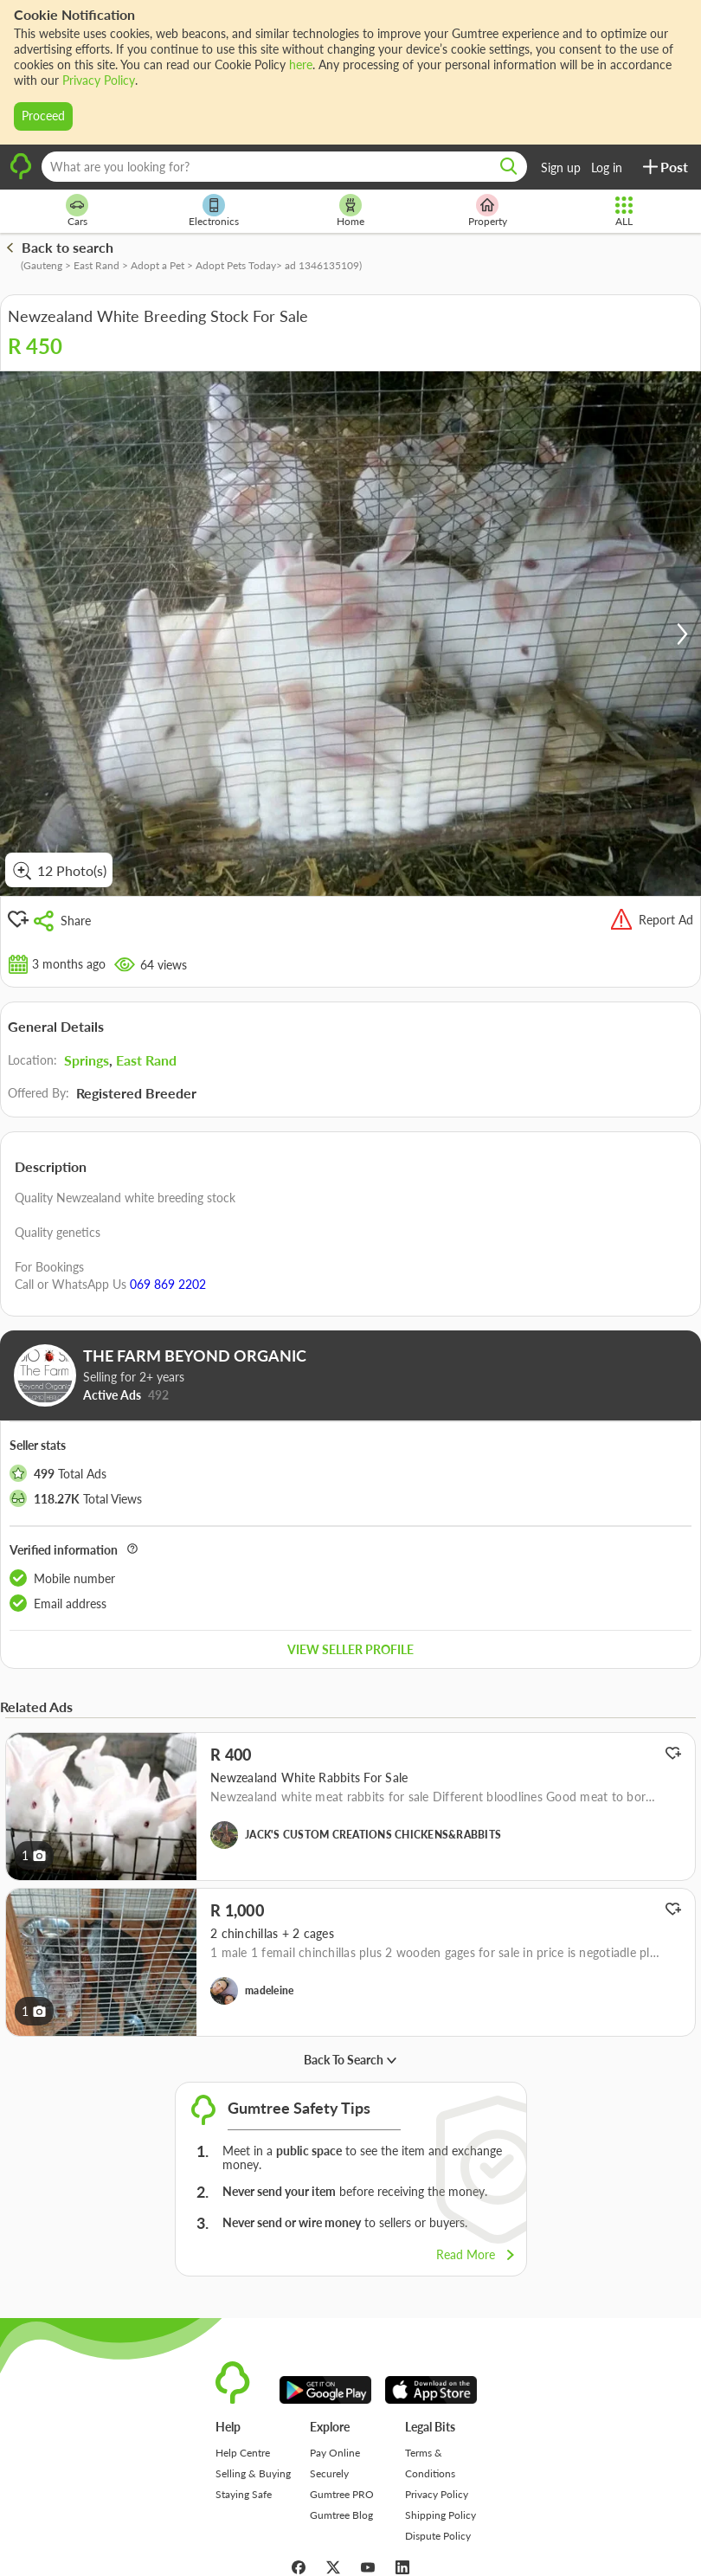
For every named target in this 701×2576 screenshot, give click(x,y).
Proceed (43, 115)
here (300, 64)
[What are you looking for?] (284, 166)
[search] (509, 166)
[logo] (21, 177)
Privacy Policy (98, 80)
